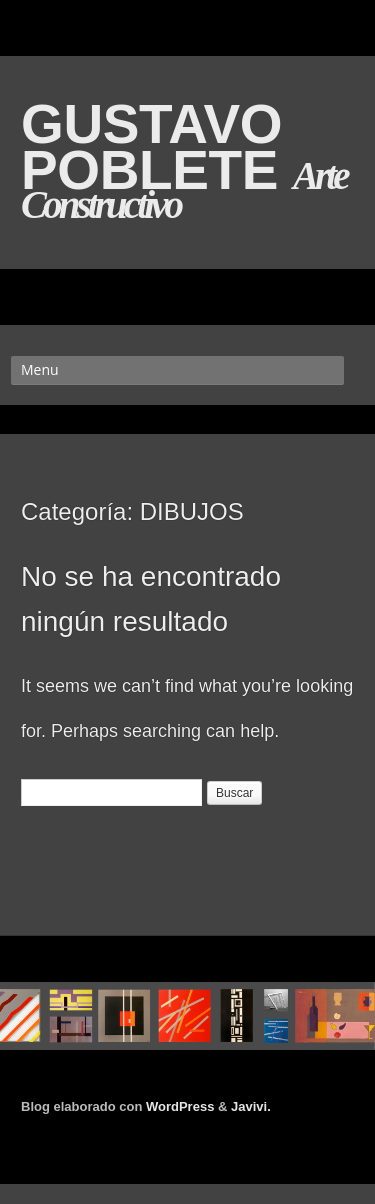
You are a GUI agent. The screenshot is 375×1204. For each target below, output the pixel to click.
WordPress (180, 1106)
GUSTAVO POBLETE (157, 147)
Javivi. (251, 1106)
